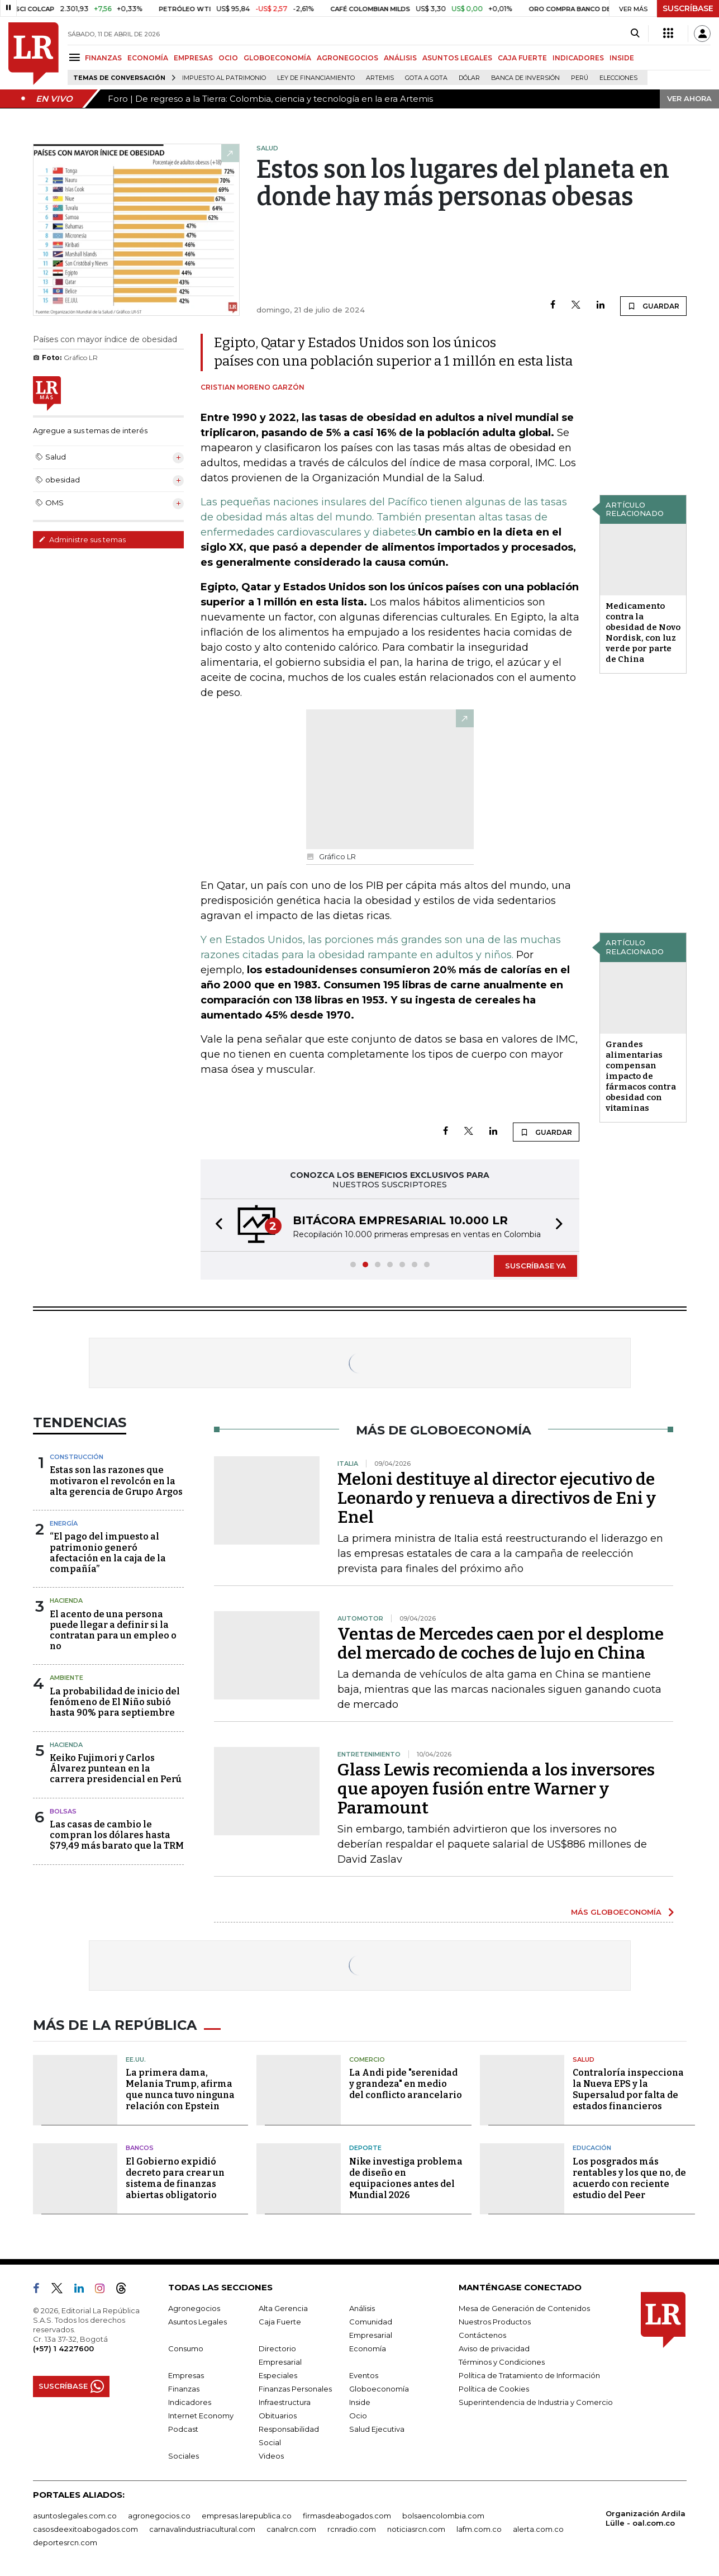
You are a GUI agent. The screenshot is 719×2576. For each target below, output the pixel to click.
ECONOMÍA (147, 58)
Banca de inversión (525, 78)
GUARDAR (653, 305)
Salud (583, 2059)
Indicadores (189, 2402)
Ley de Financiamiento (316, 78)
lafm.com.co (479, 2529)
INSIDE (622, 58)
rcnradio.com (351, 2529)
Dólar (469, 78)
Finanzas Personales (295, 2388)
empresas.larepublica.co (247, 2515)
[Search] (634, 33)
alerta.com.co (538, 2529)
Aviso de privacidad (494, 2348)
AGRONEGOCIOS (347, 58)
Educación (592, 2148)
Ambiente (66, 1678)
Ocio (358, 2415)
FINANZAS (103, 58)
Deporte (365, 2148)
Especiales (278, 2375)
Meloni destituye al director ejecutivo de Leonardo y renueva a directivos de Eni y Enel (496, 1498)
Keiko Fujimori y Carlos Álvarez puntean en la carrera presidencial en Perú (116, 1768)
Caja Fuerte (280, 2321)
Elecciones (618, 78)
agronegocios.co (159, 2515)
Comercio (367, 2059)
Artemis (380, 78)
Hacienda (66, 1600)
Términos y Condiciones (502, 2361)
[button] (216, 1225)
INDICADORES (578, 58)
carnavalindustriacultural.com (202, 2529)
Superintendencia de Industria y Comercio (536, 2402)
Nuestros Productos (495, 2321)
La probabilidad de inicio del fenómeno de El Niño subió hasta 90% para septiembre (115, 1702)
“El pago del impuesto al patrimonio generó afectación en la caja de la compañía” (108, 1552)
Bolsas (63, 1811)
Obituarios (278, 2415)
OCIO (228, 58)
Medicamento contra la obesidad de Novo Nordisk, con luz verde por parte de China (643, 632)
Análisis (362, 2308)
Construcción (76, 1457)
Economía (367, 2348)
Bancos (140, 2148)
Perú (579, 78)
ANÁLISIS (400, 58)
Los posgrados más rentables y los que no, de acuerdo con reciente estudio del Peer (629, 2178)
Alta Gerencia (283, 2308)
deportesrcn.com (65, 2542)
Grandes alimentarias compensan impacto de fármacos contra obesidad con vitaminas (641, 1076)
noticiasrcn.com (416, 2529)
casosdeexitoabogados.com (85, 2529)
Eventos (363, 2375)
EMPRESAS (193, 58)
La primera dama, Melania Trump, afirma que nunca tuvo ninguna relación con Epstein (180, 2089)
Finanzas (183, 2388)
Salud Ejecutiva (376, 2429)
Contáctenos (482, 2335)
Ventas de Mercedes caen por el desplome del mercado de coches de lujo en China (500, 1643)
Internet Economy (201, 2415)
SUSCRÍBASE (688, 8)
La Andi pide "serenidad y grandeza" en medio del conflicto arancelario (405, 2083)
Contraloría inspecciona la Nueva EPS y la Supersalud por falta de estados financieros (628, 2089)
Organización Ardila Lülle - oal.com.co (645, 2518)
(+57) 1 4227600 (63, 2348)
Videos (271, 2455)
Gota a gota (426, 78)
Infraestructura (285, 2402)
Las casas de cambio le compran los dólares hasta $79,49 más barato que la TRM (117, 1835)
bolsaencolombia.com (443, 2515)
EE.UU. (136, 2059)
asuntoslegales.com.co (75, 2515)
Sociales (183, 2455)
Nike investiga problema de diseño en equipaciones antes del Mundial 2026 (406, 2178)
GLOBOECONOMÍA (277, 58)
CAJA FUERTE (522, 58)
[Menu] (76, 57)
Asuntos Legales (197, 2321)
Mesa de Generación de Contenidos (524, 2308)
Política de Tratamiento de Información (529, 2375)
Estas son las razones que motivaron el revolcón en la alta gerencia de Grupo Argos (116, 1481)
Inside (359, 2402)
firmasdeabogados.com (347, 2515)
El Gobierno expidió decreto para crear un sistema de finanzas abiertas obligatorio (175, 2178)
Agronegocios (194, 2308)
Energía (64, 1523)
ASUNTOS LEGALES (457, 58)
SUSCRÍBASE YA (535, 1265)
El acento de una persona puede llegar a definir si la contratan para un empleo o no (113, 1630)
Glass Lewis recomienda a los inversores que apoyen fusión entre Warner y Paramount (496, 1789)
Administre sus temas (82, 539)
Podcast (183, 2429)
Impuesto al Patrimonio (224, 78)
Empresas (186, 2375)
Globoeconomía (379, 2388)
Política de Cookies (494, 2388)
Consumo (185, 2348)
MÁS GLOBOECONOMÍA (616, 1911)
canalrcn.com (291, 2529)
